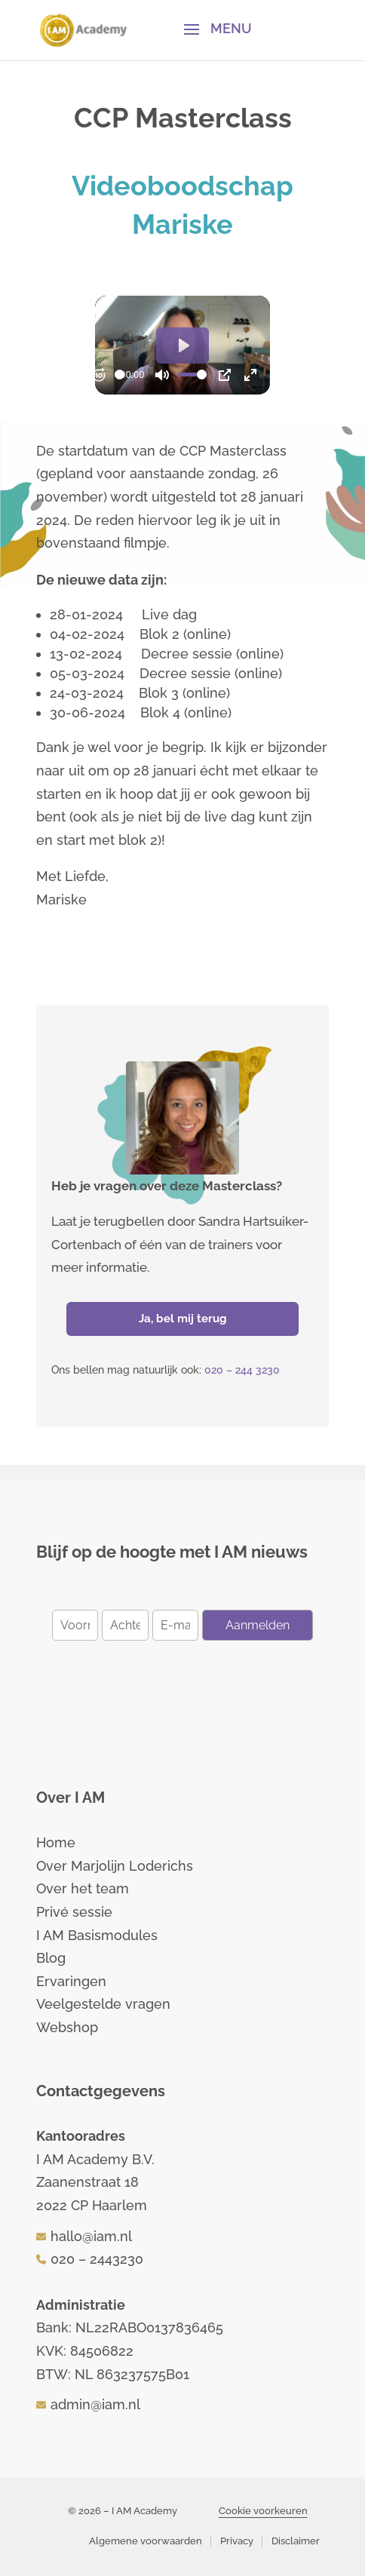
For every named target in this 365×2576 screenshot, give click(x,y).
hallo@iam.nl (91, 2236)
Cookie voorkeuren (263, 2510)
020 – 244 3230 (242, 1370)
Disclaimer (295, 2541)
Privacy (236, 2541)
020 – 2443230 (97, 2259)
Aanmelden (257, 1625)
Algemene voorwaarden (145, 2541)
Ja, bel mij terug (183, 1318)
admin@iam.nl (95, 2404)
